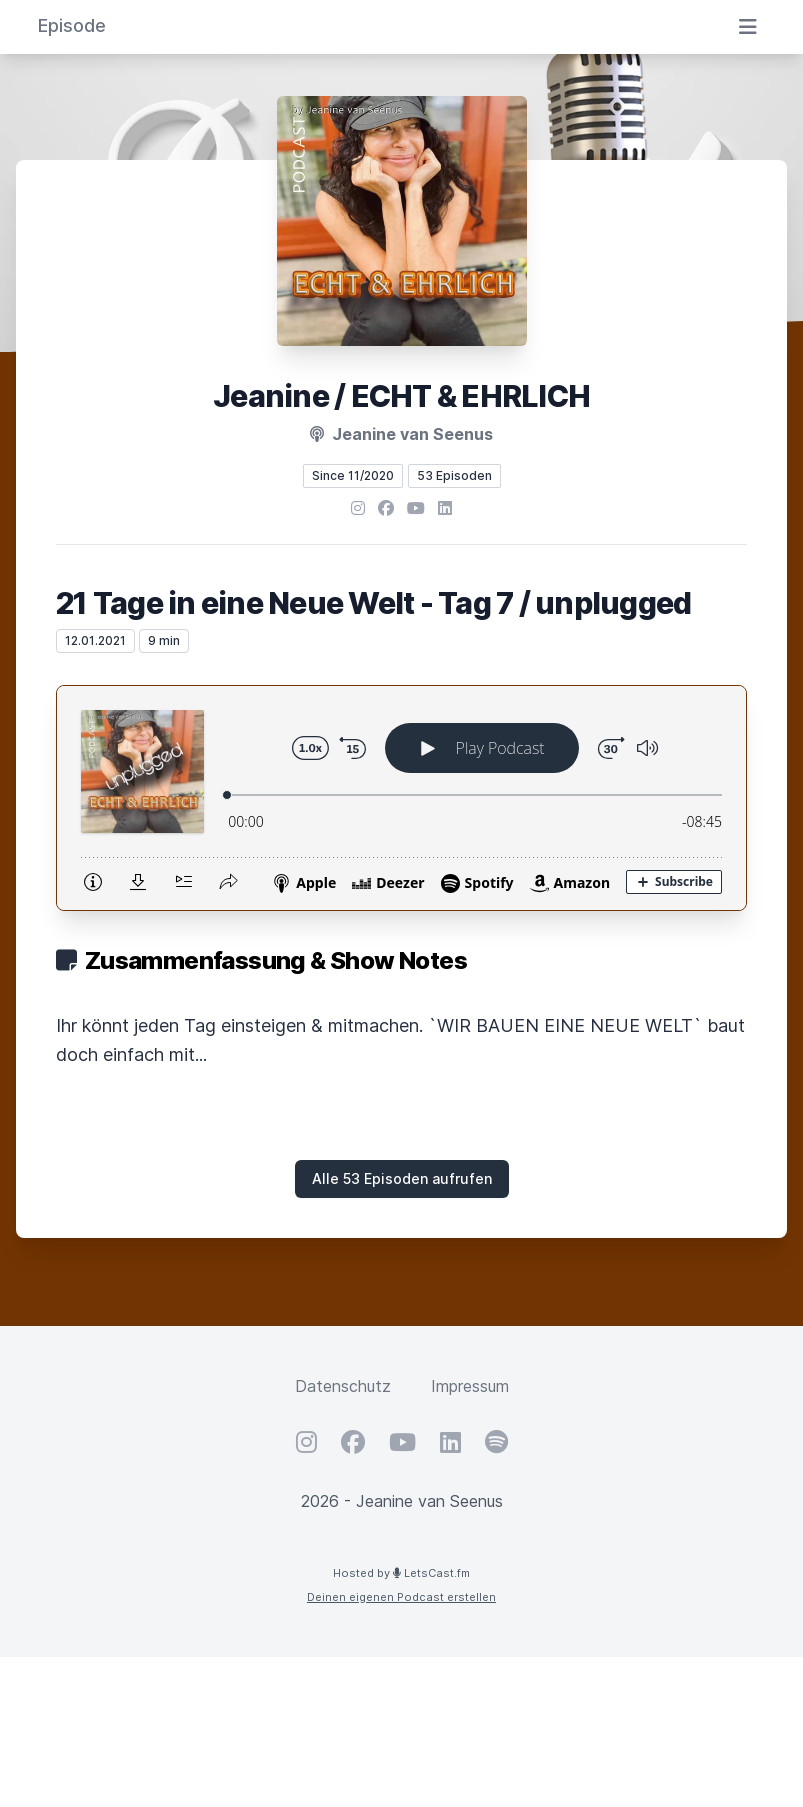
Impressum (470, 1386)
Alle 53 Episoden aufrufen (402, 1178)
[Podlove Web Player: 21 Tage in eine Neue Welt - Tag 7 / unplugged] (401, 798)
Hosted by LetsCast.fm (401, 1573)
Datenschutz (343, 1386)
